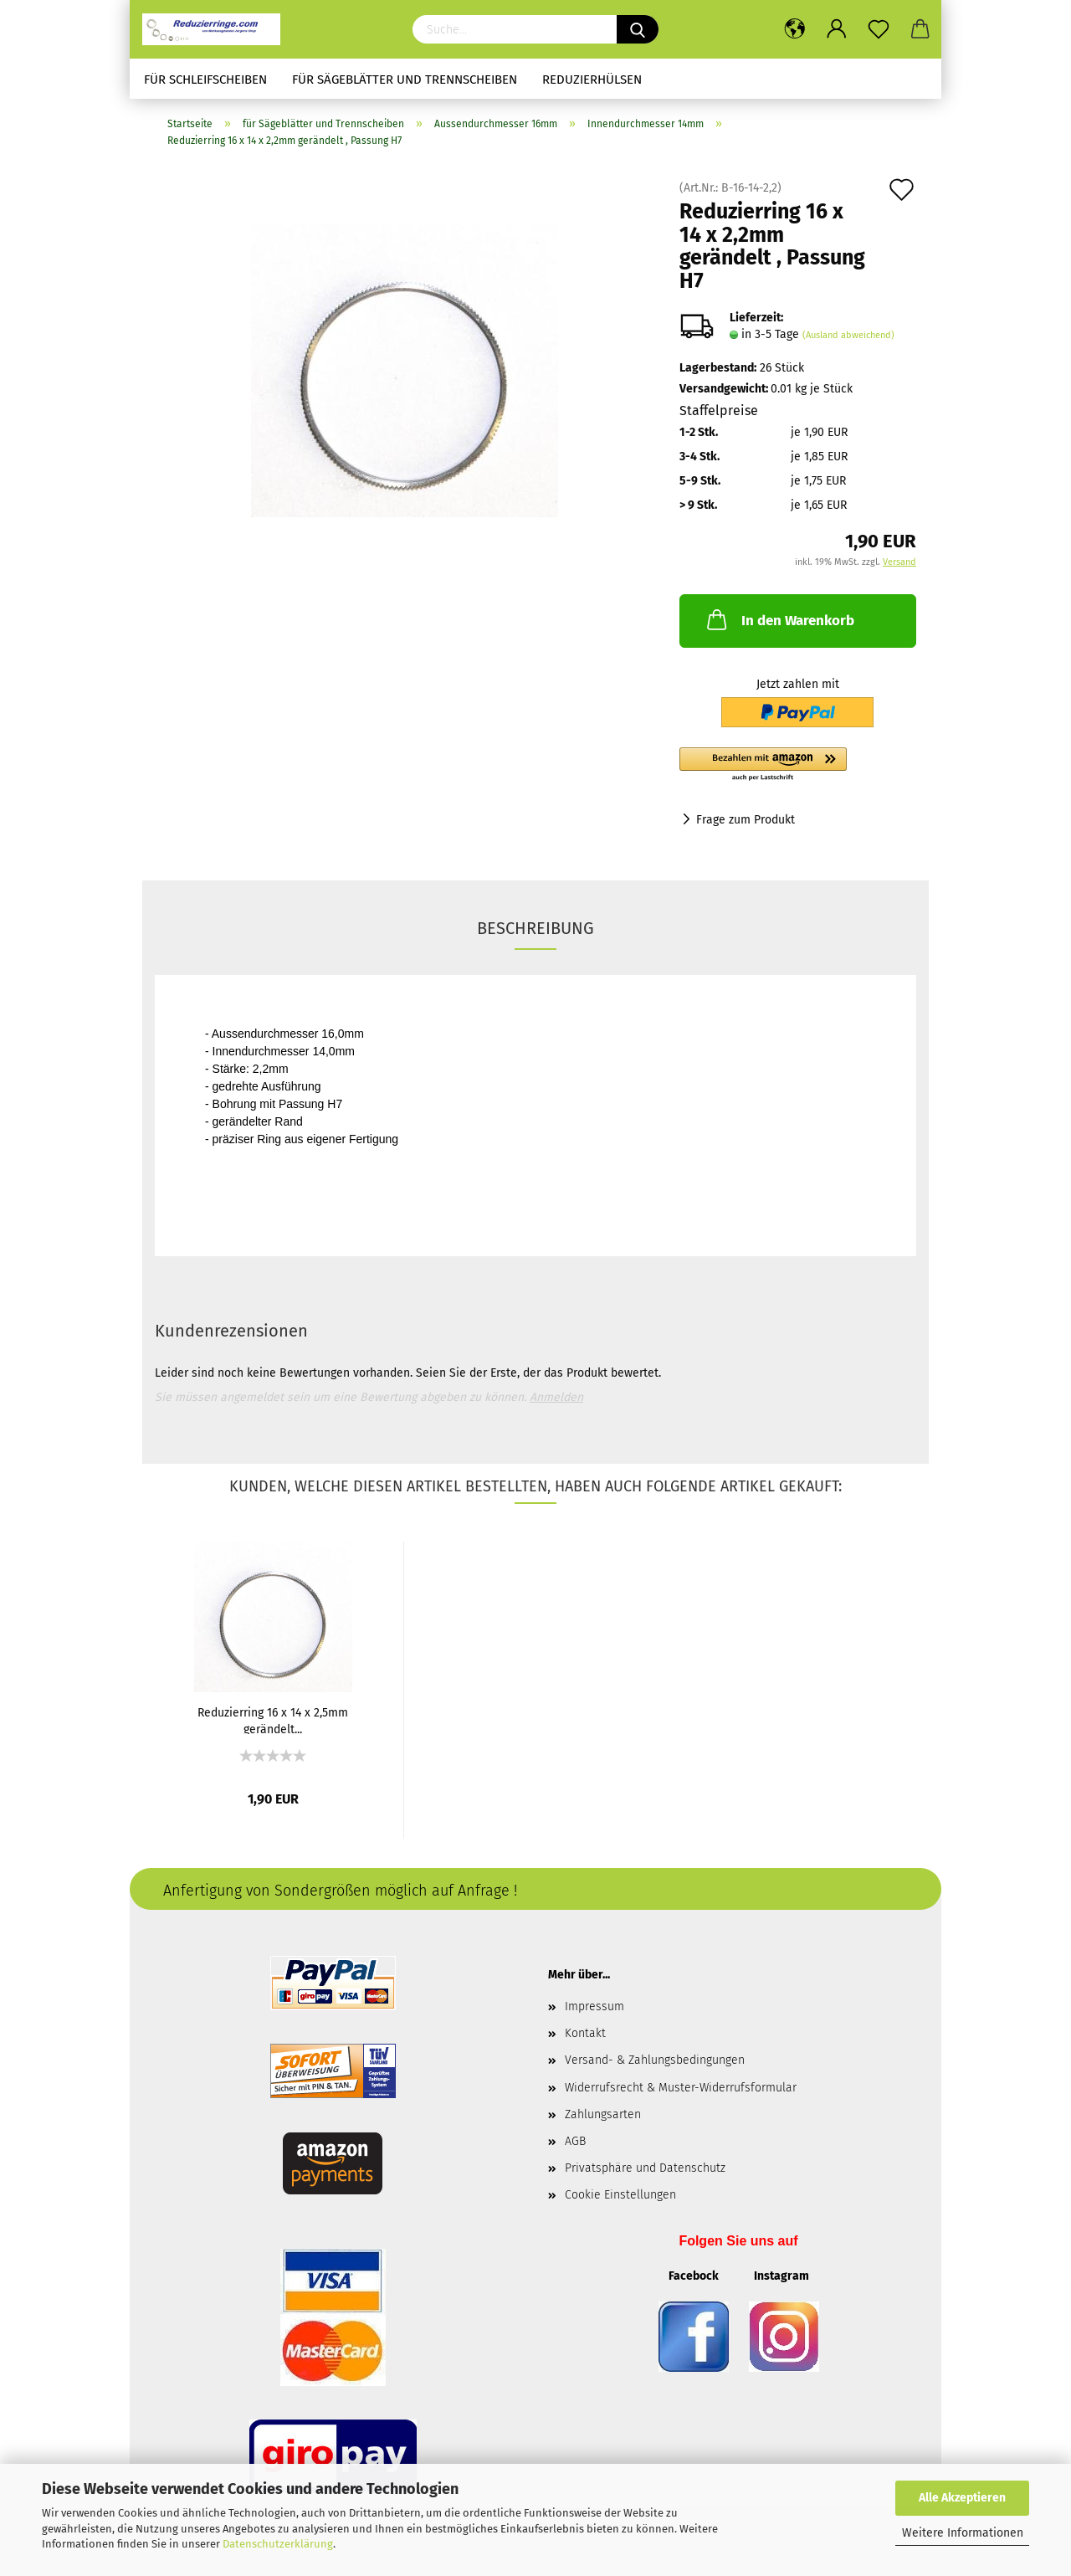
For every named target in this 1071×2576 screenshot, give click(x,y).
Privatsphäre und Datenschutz (645, 2168)
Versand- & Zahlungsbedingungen (655, 2060)
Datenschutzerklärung (278, 2544)
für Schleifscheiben (205, 79)
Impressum (594, 2006)
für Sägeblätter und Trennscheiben (404, 79)
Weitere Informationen (962, 2533)
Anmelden (556, 1397)
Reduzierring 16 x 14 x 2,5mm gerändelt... (272, 1720)
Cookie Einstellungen (620, 2195)
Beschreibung (535, 928)
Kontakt (585, 2033)
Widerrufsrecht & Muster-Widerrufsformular (681, 2088)
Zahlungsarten (603, 2114)
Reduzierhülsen (592, 79)
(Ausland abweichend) (848, 335)
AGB (575, 2141)
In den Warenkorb (779, 619)
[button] (797, 765)
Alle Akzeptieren (962, 2498)
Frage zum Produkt (745, 820)
